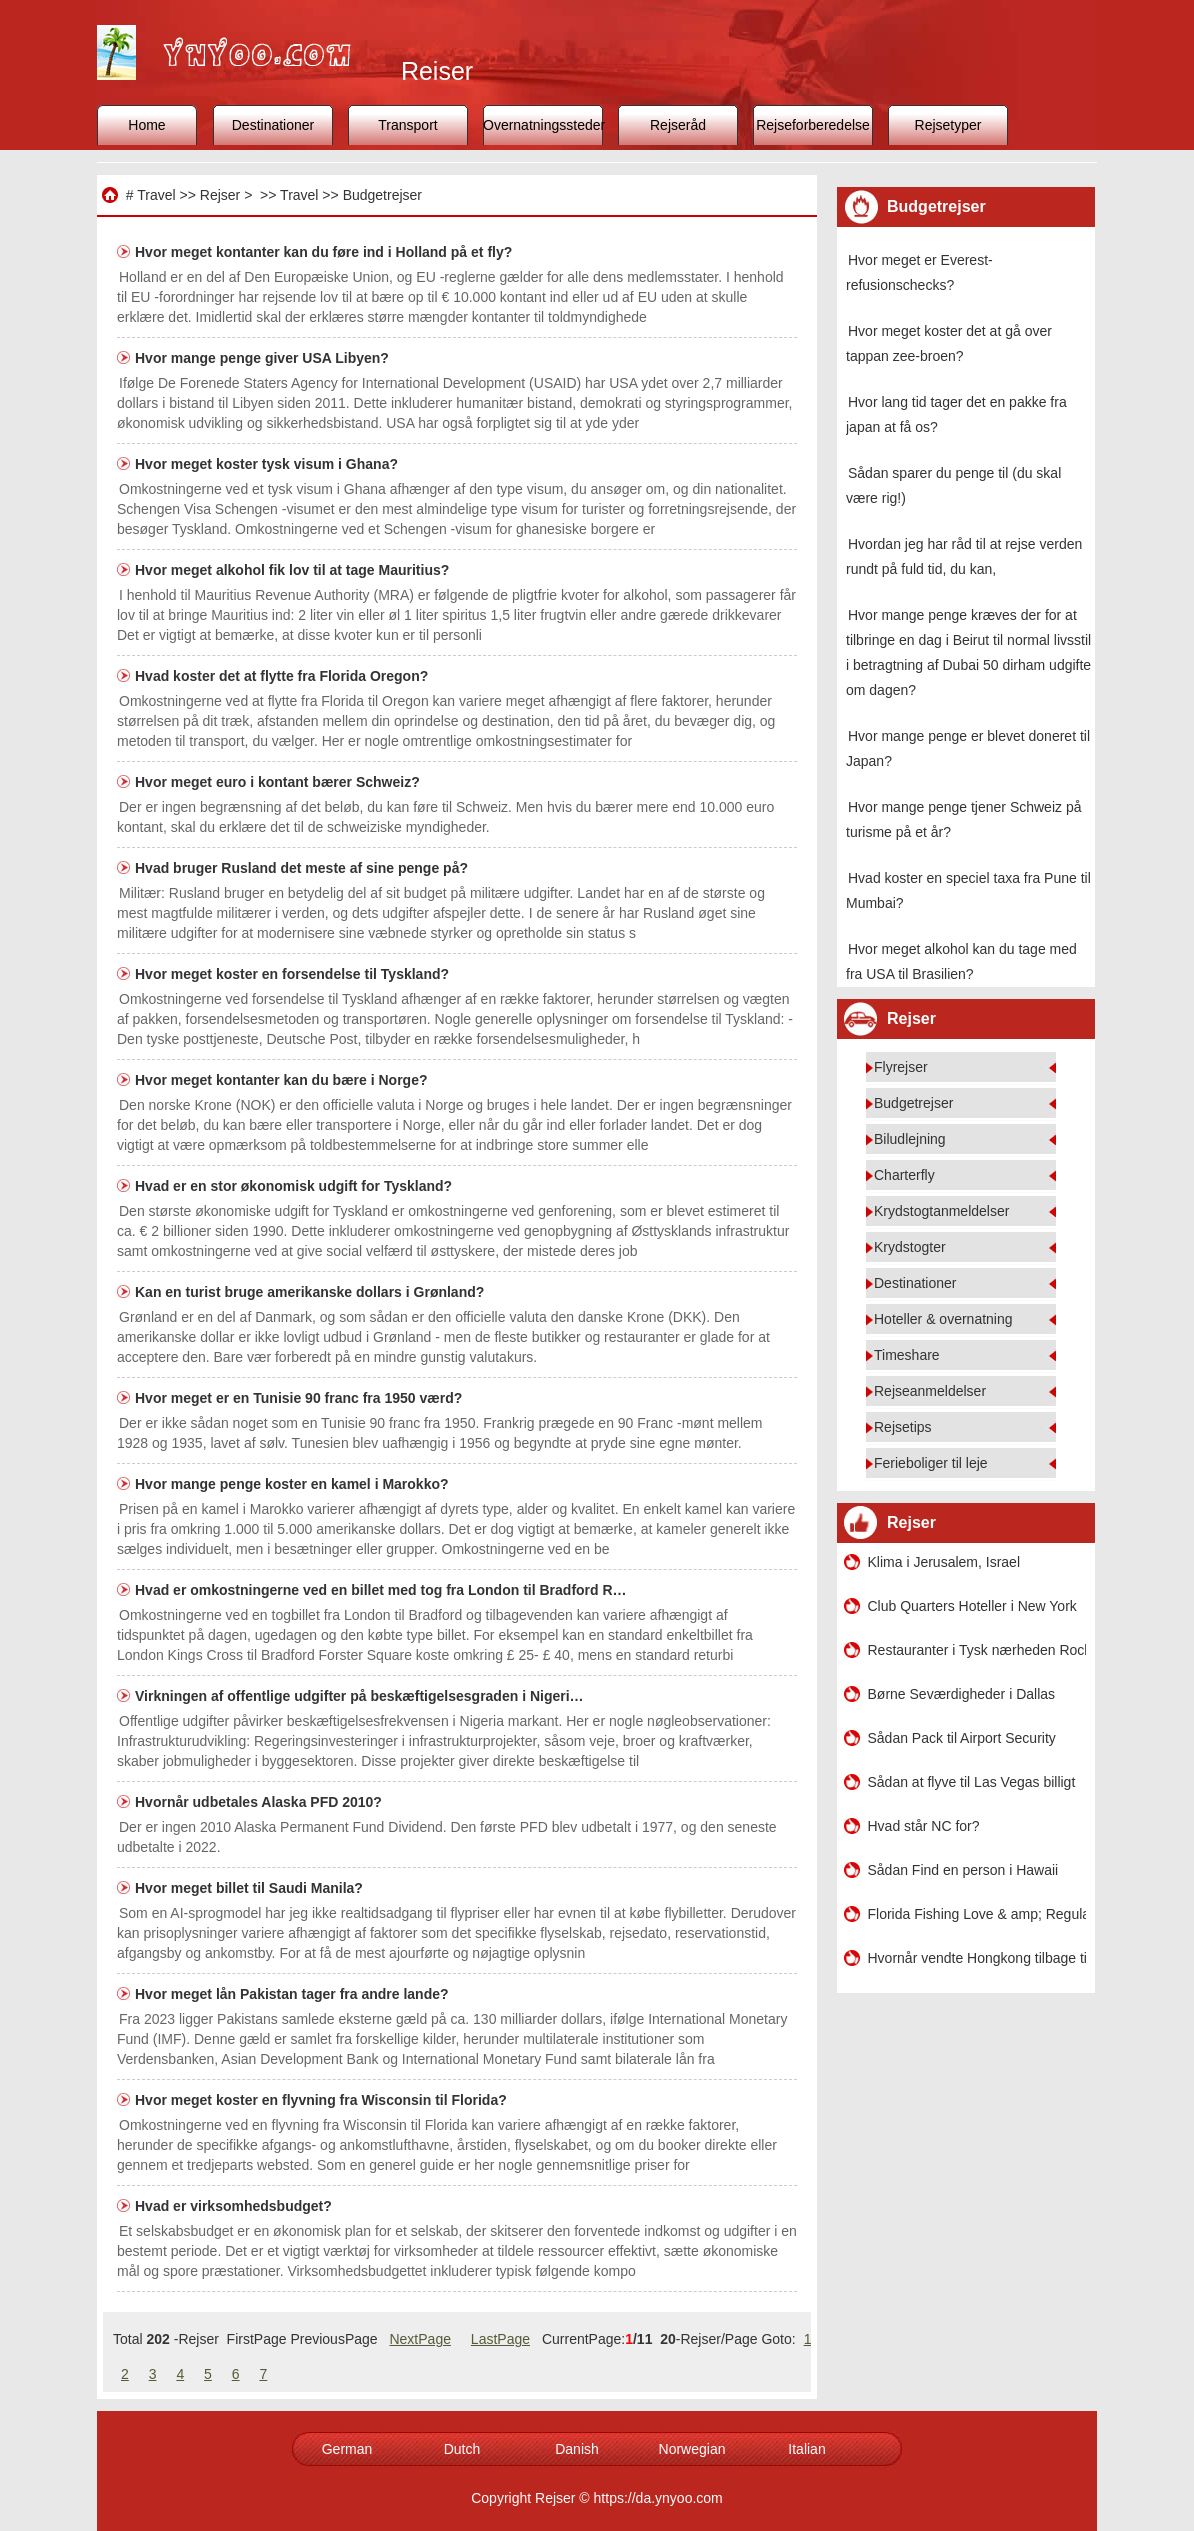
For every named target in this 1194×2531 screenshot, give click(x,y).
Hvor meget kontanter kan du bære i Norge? (283, 1080)
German (347, 2449)
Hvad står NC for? (924, 1826)
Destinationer (273, 125)
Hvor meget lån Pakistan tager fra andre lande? (293, 1994)
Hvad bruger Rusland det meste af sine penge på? (303, 868)
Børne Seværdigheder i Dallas (962, 1694)
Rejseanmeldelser (930, 1391)
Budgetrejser (382, 195)
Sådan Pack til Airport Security (962, 1738)
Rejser (220, 195)
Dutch (462, 2449)
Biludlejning (910, 1139)
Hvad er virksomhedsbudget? (235, 2206)
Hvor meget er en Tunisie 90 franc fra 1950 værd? (300, 1398)
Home (146, 125)
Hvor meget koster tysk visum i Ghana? (268, 464)
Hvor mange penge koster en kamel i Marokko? (293, 1484)
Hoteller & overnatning (943, 1319)
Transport (407, 125)
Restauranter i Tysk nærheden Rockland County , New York (977, 1650)
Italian (806, 2449)
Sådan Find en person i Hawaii (963, 1870)
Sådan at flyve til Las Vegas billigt (972, 1782)
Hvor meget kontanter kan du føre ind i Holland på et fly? (325, 252)
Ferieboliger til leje (931, 1463)
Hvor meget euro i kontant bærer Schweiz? (279, 782)
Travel (156, 195)
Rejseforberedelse (813, 125)
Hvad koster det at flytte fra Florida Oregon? (283, 676)
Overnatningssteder (543, 125)
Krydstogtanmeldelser (941, 1211)
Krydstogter (910, 1247)
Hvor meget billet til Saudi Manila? (251, 1888)
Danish (577, 2449)
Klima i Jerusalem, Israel (944, 1562)
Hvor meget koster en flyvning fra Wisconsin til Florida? (323, 2100)
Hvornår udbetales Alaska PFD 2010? (260, 1802)
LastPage (500, 2339)
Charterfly (904, 1175)
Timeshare (907, 1355)
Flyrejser (901, 1067)
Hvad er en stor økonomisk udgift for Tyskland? (295, 1186)
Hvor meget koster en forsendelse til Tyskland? (294, 974)
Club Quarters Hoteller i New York (972, 1606)
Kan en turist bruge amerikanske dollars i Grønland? (311, 1292)
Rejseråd (678, 125)
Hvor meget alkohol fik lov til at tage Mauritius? (294, 570)
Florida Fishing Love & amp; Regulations (977, 1914)
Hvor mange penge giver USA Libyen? (264, 358)
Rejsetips (903, 1427)
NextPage (419, 2339)
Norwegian (692, 2449)
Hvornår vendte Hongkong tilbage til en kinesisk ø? (977, 1958)
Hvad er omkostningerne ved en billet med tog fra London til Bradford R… (381, 1590)
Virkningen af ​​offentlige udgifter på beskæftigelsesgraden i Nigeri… (359, 1696)
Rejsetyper (948, 125)
